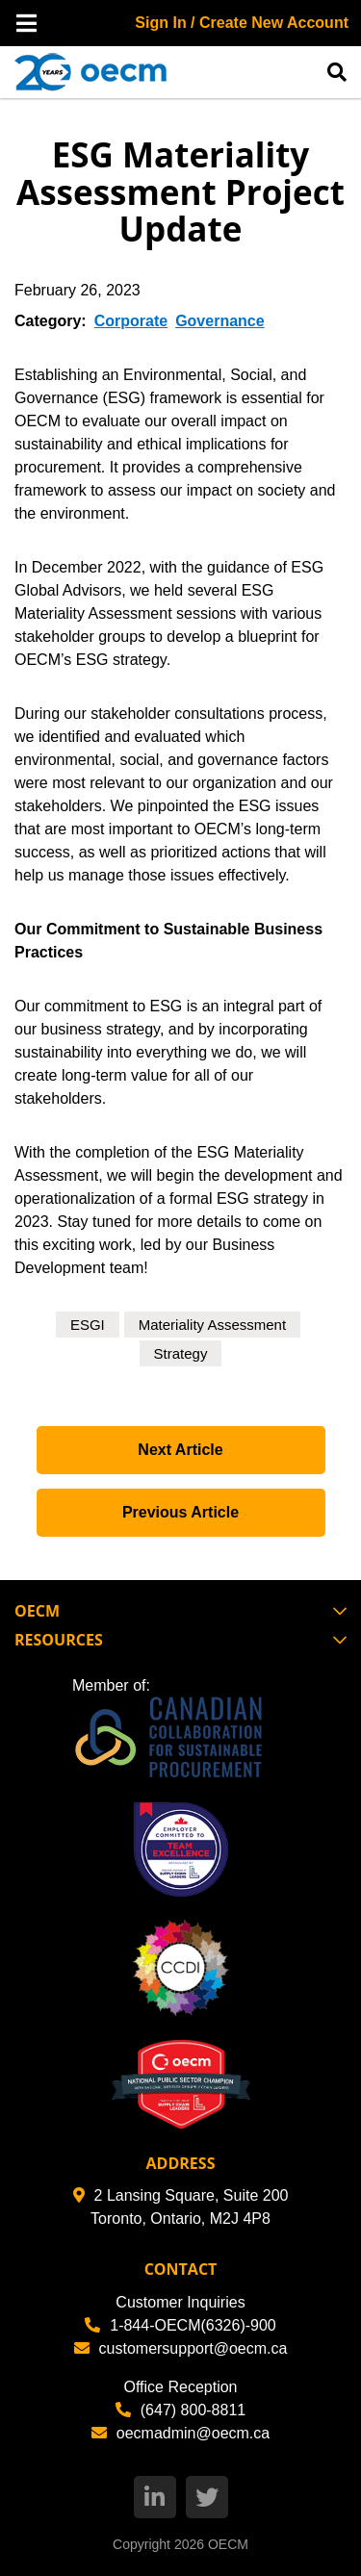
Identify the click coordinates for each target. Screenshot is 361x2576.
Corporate (131, 321)
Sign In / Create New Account (241, 22)
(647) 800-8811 (180, 2410)
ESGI (87, 1324)
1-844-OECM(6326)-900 (180, 2325)
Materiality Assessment (212, 1324)
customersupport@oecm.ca (181, 2348)
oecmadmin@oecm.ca (180, 2433)
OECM (228, 2544)
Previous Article (180, 1512)
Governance (219, 321)
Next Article (180, 1449)
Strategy (181, 1353)
